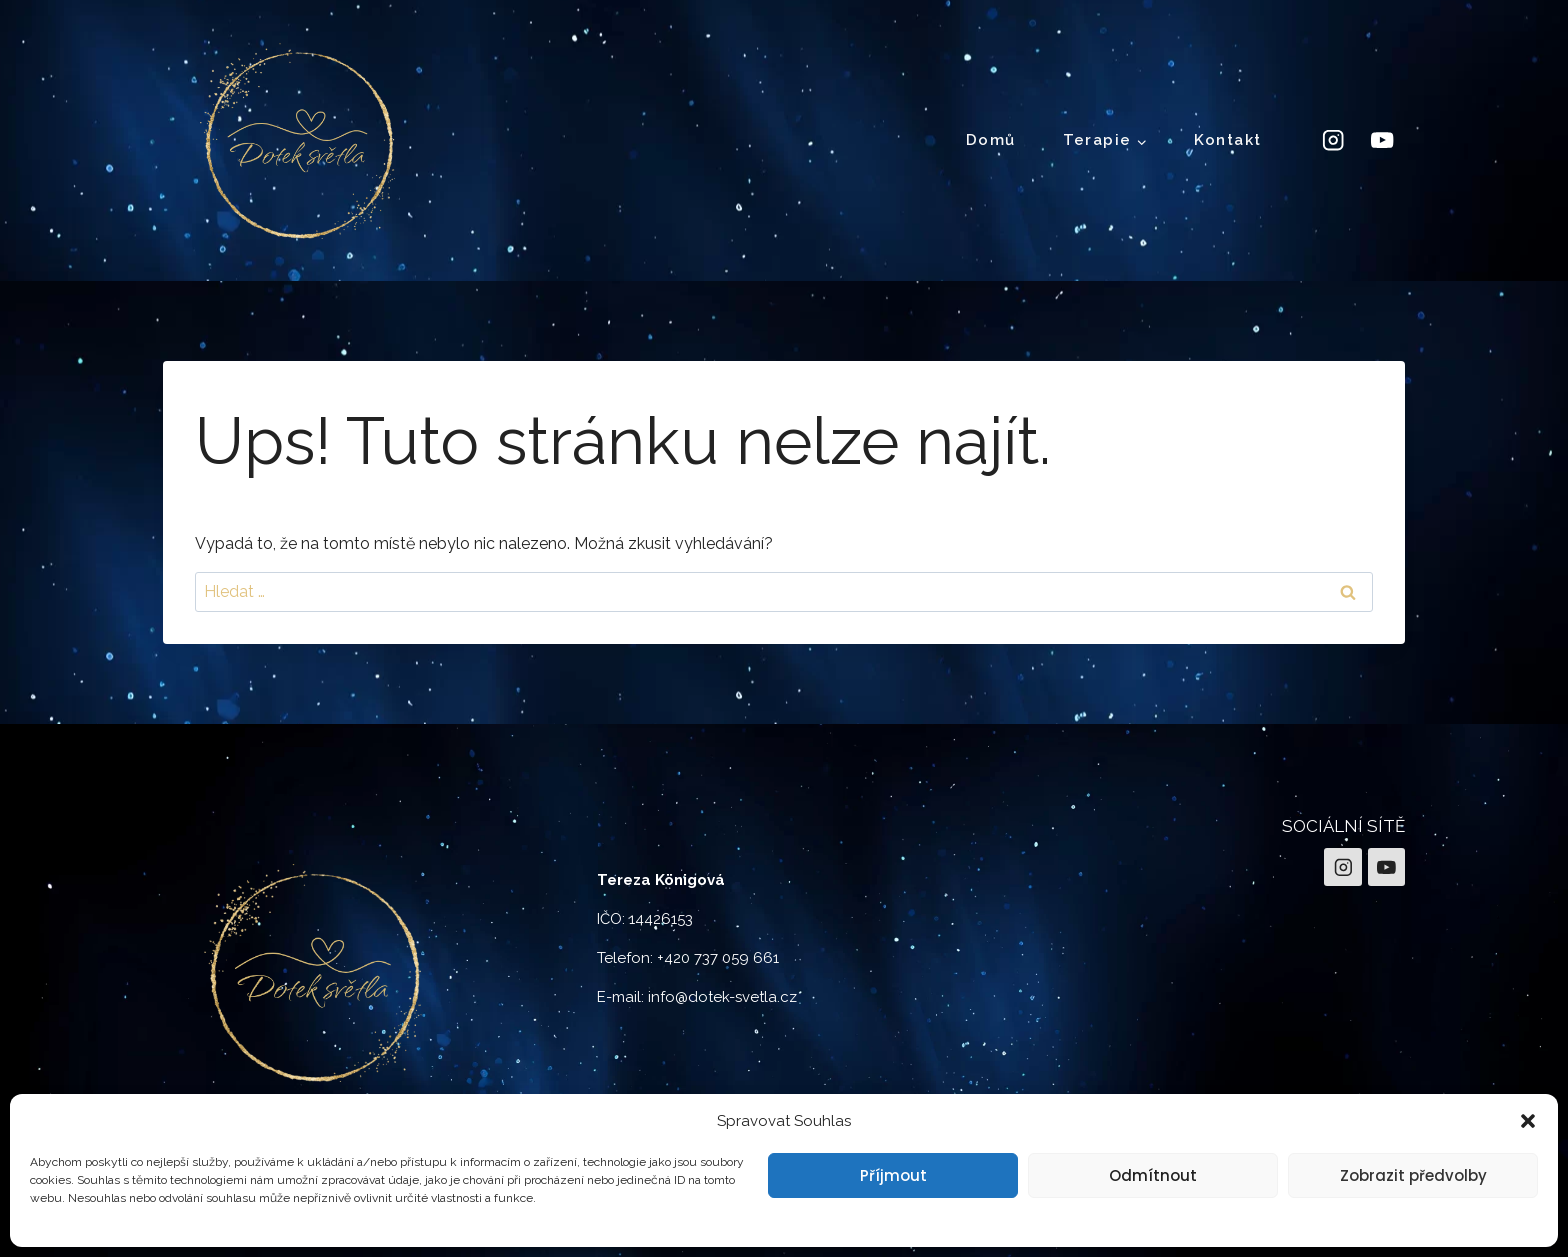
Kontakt (1228, 140)
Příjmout (893, 1175)
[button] (1528, 1121)
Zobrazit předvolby (1413, 1175)
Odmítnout (1153, 1175)
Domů (991, 140)
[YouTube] (1382, 140)
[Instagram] (1332, 140)
